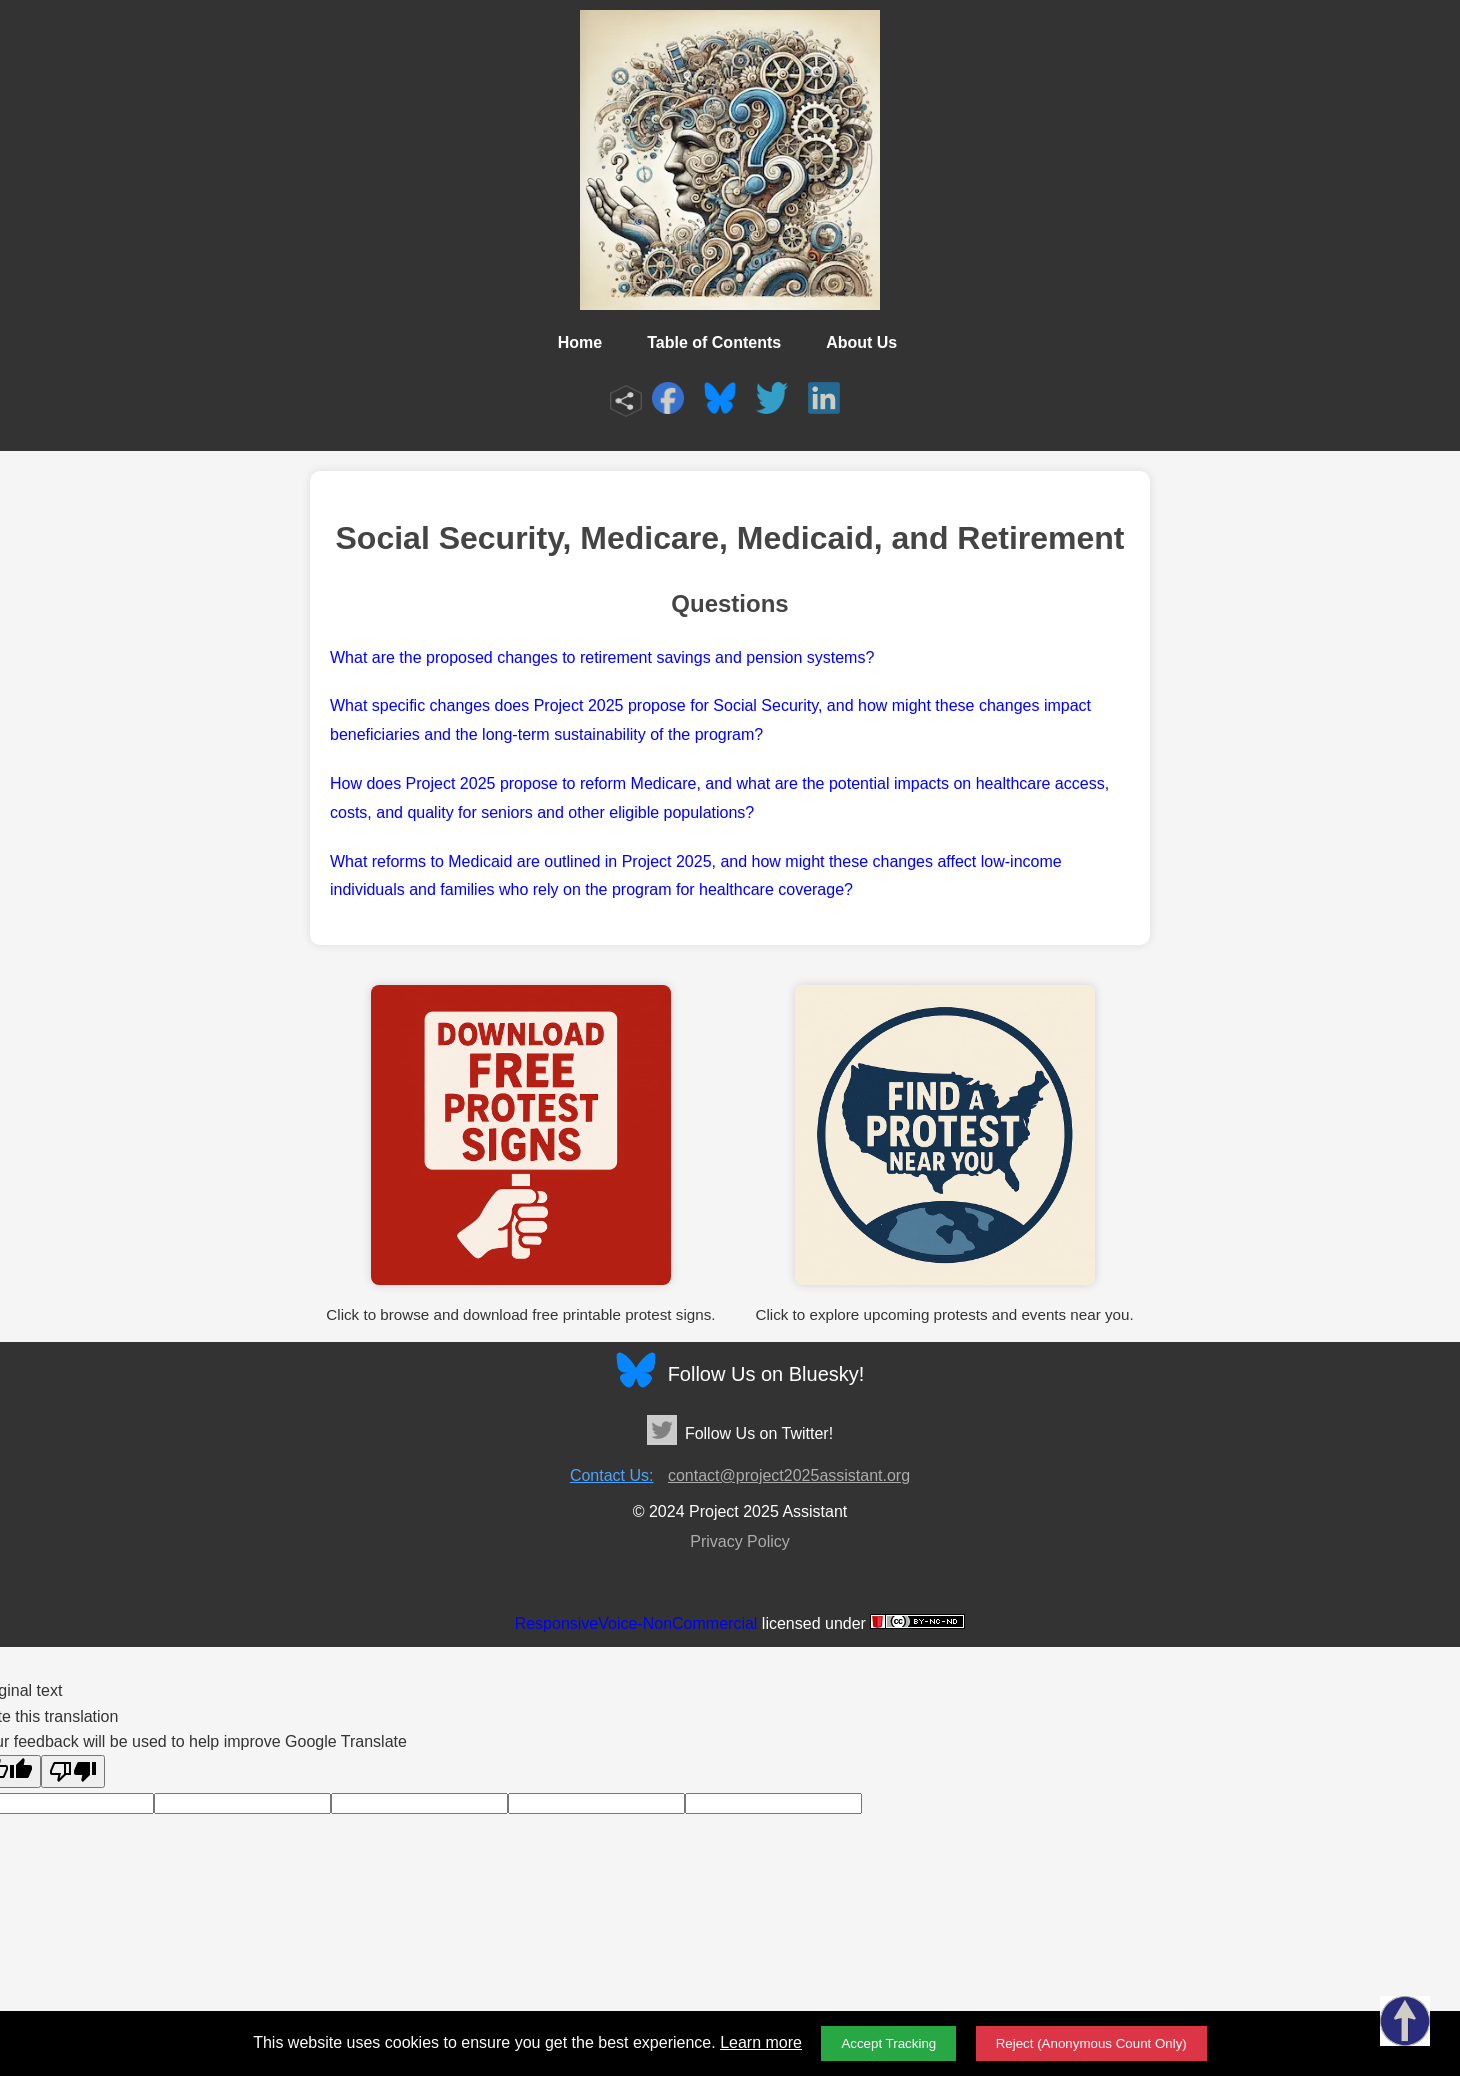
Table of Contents (714, 342)
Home (580, 342)
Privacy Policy (740, 1541)
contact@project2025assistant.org (789, 1475)
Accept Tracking (888, 2043)
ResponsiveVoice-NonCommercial (636, 1623)
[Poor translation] (73, 1771)
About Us (861, 342)
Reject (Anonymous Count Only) (1091, 2043)
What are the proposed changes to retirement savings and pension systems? (602, 657)
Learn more (761, 2042)
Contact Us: (612, 1475)
